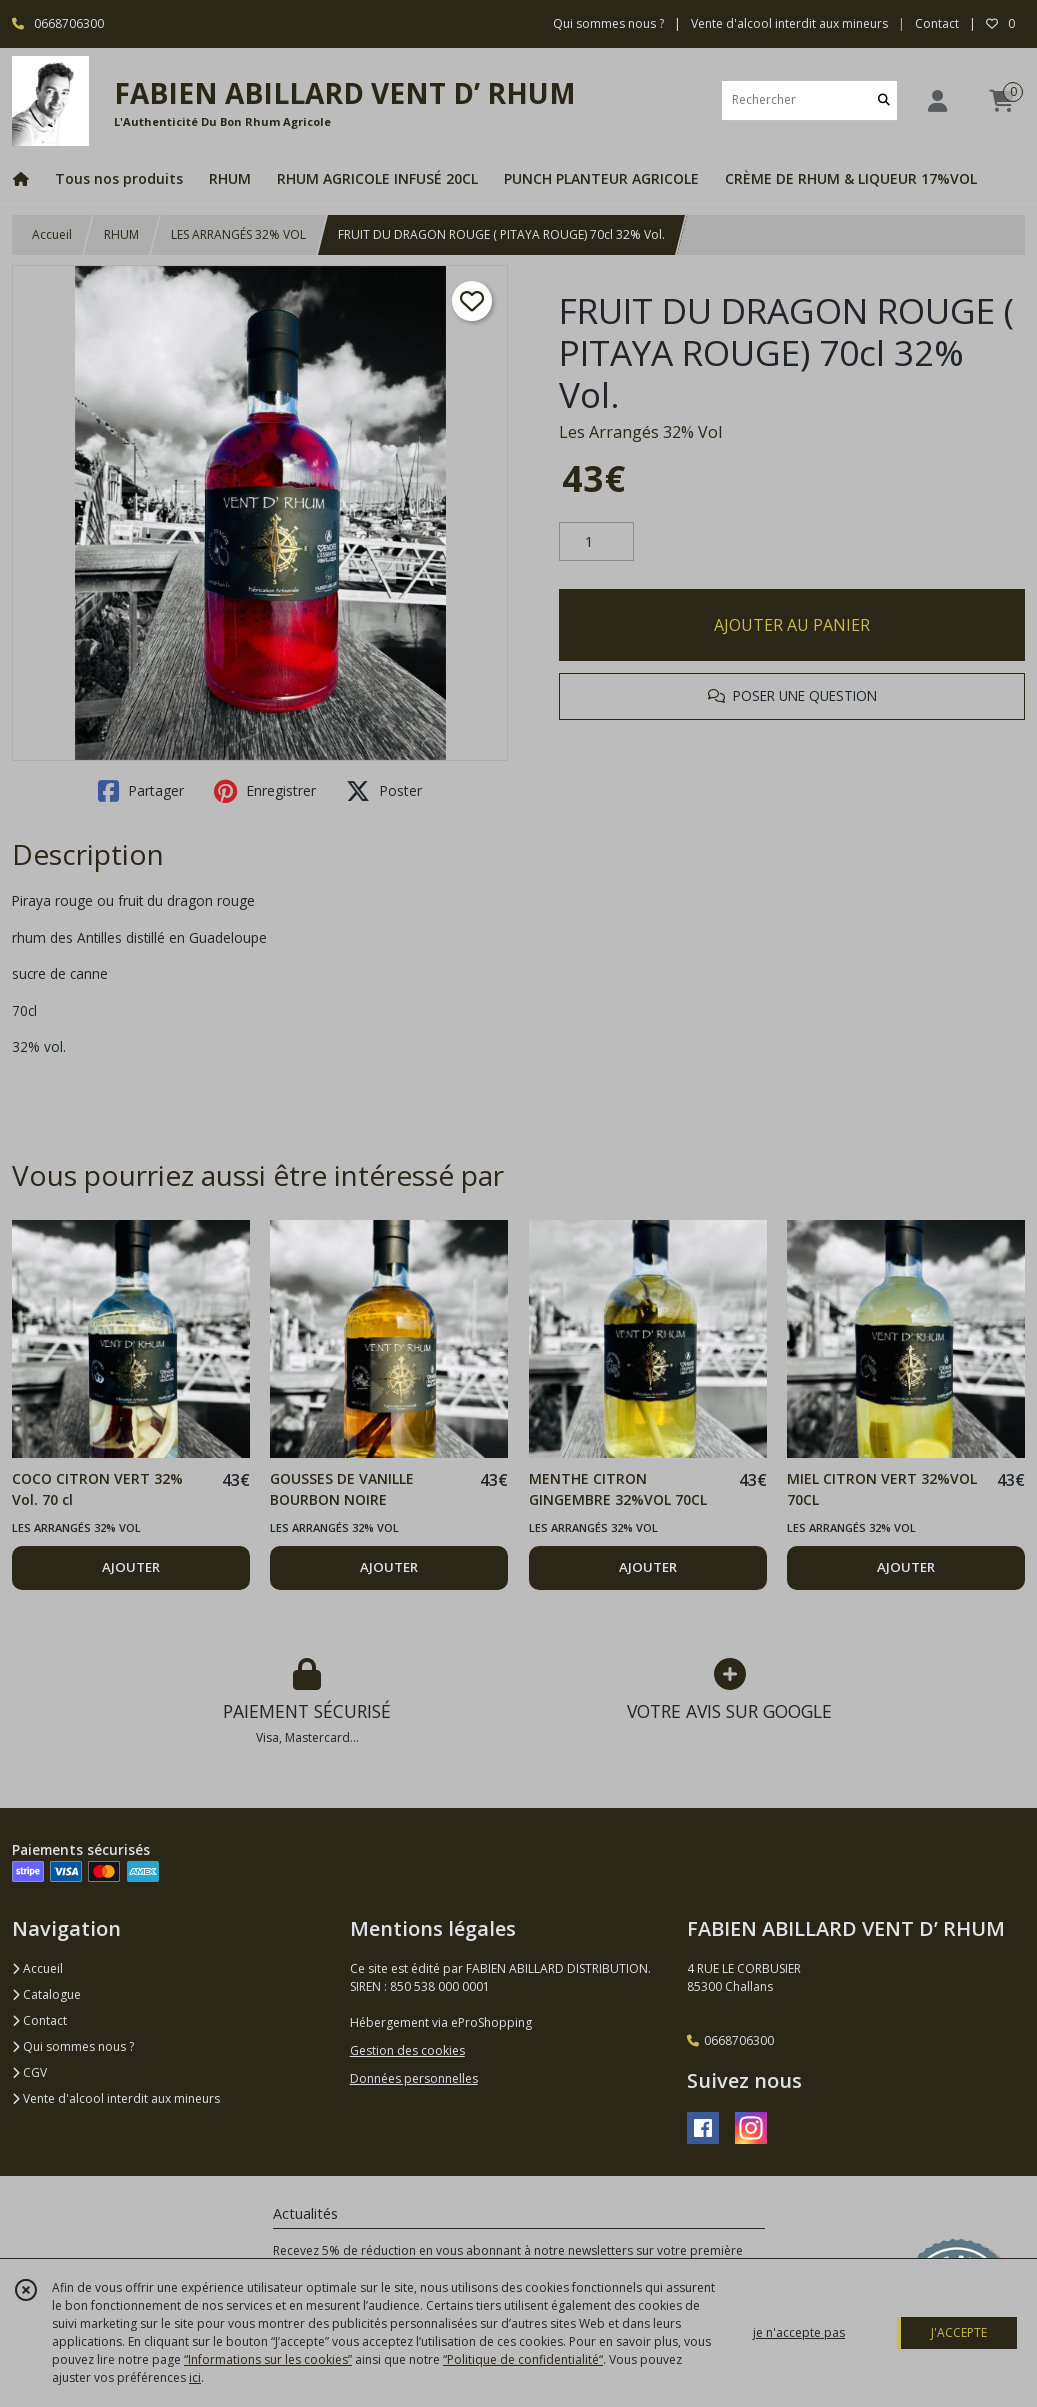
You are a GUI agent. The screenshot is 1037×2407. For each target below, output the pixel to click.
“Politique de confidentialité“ (523, 2359)
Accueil (52, 234)
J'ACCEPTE (959, 2332)
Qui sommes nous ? (73, 2046)
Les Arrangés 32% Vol (640, 432)
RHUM (121, 234)
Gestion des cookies (407, 2050)
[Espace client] (937, 100)
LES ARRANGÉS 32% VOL (238, 234)
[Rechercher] (884, 100)
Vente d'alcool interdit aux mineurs (116, 2098)
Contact (937, 23)
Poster (384, 791)
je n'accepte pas (799, 2332)
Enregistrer (265, 791)
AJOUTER (131, 1567)
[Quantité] (596, 542)
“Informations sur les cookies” (268, 2359)
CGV (29, 2072)
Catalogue (46, 1994)
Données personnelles (414, 2078)
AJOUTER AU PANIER (792, 625)
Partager (141, 791)
